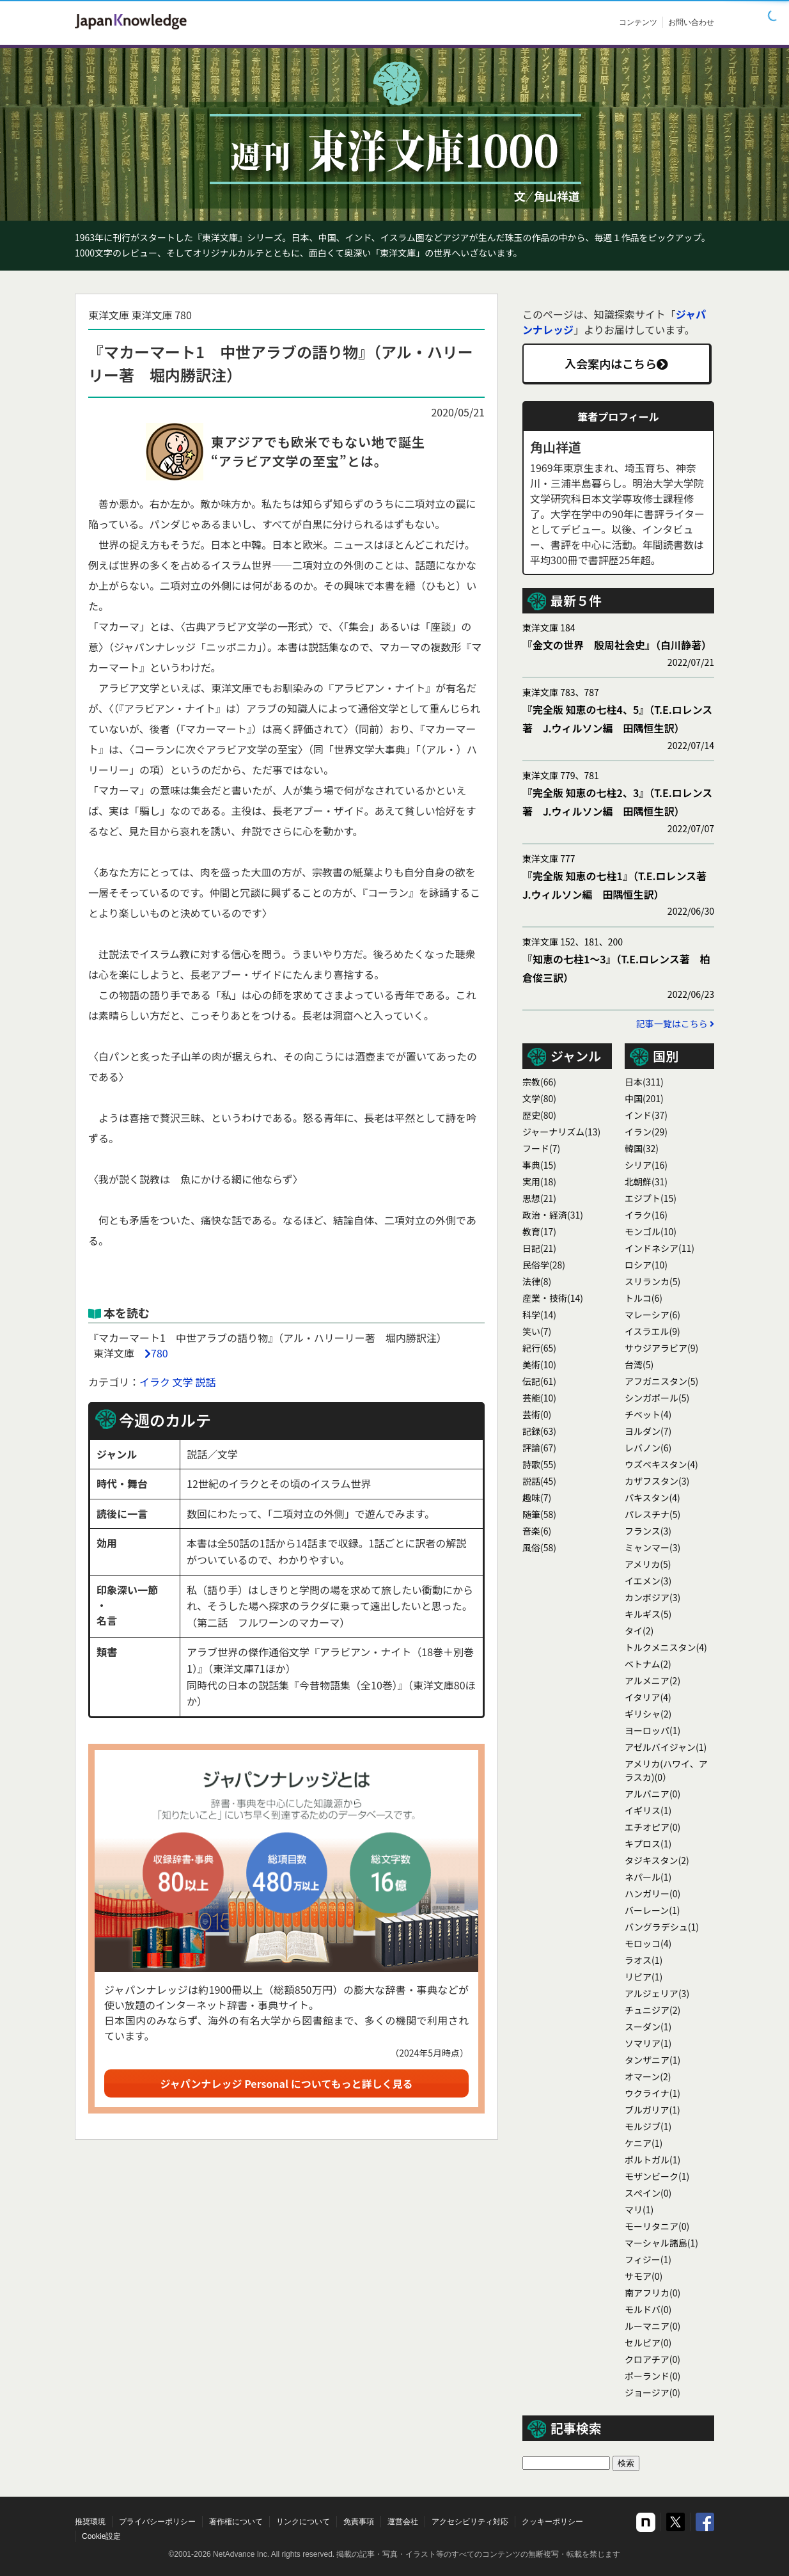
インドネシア (659, 1248)
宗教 (539, 1081)
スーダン (648, 2026)
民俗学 (543, 1264)
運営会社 (402, 2521)
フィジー (648, 2259)
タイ (639, 1630)
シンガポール (657, 1397)
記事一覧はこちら (675, 1023)
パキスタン (652, 1497)
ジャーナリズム (561, 1131)
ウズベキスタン (661, 1464)
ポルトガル (652, 2159)
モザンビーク (657, 2176)
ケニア (643, 2143)
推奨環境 (90, 2521)
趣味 (536, 1497)
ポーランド (652, 2375)
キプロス (648, 1843)
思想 (539, 1198)
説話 (205, 1381)
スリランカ (652, 1281)
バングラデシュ (662, 1926)
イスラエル (652, 1331)
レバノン (648, 1447)
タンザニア (652, 2059)
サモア (643, 2276)
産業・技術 (552, 1298)
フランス (648, 1530)
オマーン (648, 2076)
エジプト (650, 1198)
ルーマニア (652, 2325)
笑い (536, 1331)
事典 (539, 1164)
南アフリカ (652, 2292)
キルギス (648, 1614)
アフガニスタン (661, 1381)
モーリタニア (657, 2226)
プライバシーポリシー (157, 2521)
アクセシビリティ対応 (470, 2521)
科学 (539, 1314)
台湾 (639, 1364)
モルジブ (648, 2126)
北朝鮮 (646, 1181)
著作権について (236, 2521)
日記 (539, 1248)
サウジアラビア (661, 1347)
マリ (639, 2209)
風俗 (539, 1547)
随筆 (539, 1514)
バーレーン (652, 1910)
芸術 (536, 1414)
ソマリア (648, 2043)
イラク (154, 1381)
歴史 (539, 1115)
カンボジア (652, 1597)
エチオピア (652, 1827)
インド (646, 1115)
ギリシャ (648, 1713)
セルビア (648, 2342)
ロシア (646, 1264)
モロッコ (648, 1943)
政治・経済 (552, 1214)
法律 (536, 1281)
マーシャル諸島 (661, 2242)
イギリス (648, 1810)
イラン (646, 1131)
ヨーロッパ (652, 1730)
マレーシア (652, 1314)
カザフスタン (657, 1480)
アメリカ (648, 1564)
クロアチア (652, 2359)
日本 (644, 1081)
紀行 (539, 1347)
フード (541, 1148)
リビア (643, 1976)
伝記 (539, 1381)
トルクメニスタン (666, 1647)
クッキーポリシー (552, 2521)
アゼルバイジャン (666, 1747)
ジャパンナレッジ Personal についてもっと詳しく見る (286, 2083)
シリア (646, 1164)
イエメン (648, 1580)
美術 (539, 1364)
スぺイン (648, 2192)
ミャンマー (652, 1547)
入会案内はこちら (616, 363)
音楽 (536, 1530)
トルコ (643, 1298)
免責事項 (358, 2521)
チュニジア (652, 2009)
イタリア (648, 1697)
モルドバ (648, 2309)
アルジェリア (657, 1993)
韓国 (642, 1148)
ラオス (643, 1960)
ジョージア (652, 2392)
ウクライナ (652, 2093)
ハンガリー (652, 1893)
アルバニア (652, 1793)
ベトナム (648, 1663)
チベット (648, 1414)
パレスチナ (652, 1514)
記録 (539, 1431)
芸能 (539, 1397)
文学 (183, 1381)
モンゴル (650, 1231)
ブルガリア (652, 2109)
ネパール (648, 1876)
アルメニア (652, 1680)
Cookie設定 (101, 2536)
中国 (644, 1098)
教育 (539, 1231)
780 (159, 1353)
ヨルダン (648, 1431)
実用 (539, 1181)
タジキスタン (657, 1860)
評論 (539, 1447)
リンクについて (303, 2521)
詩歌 (539, 1464)
